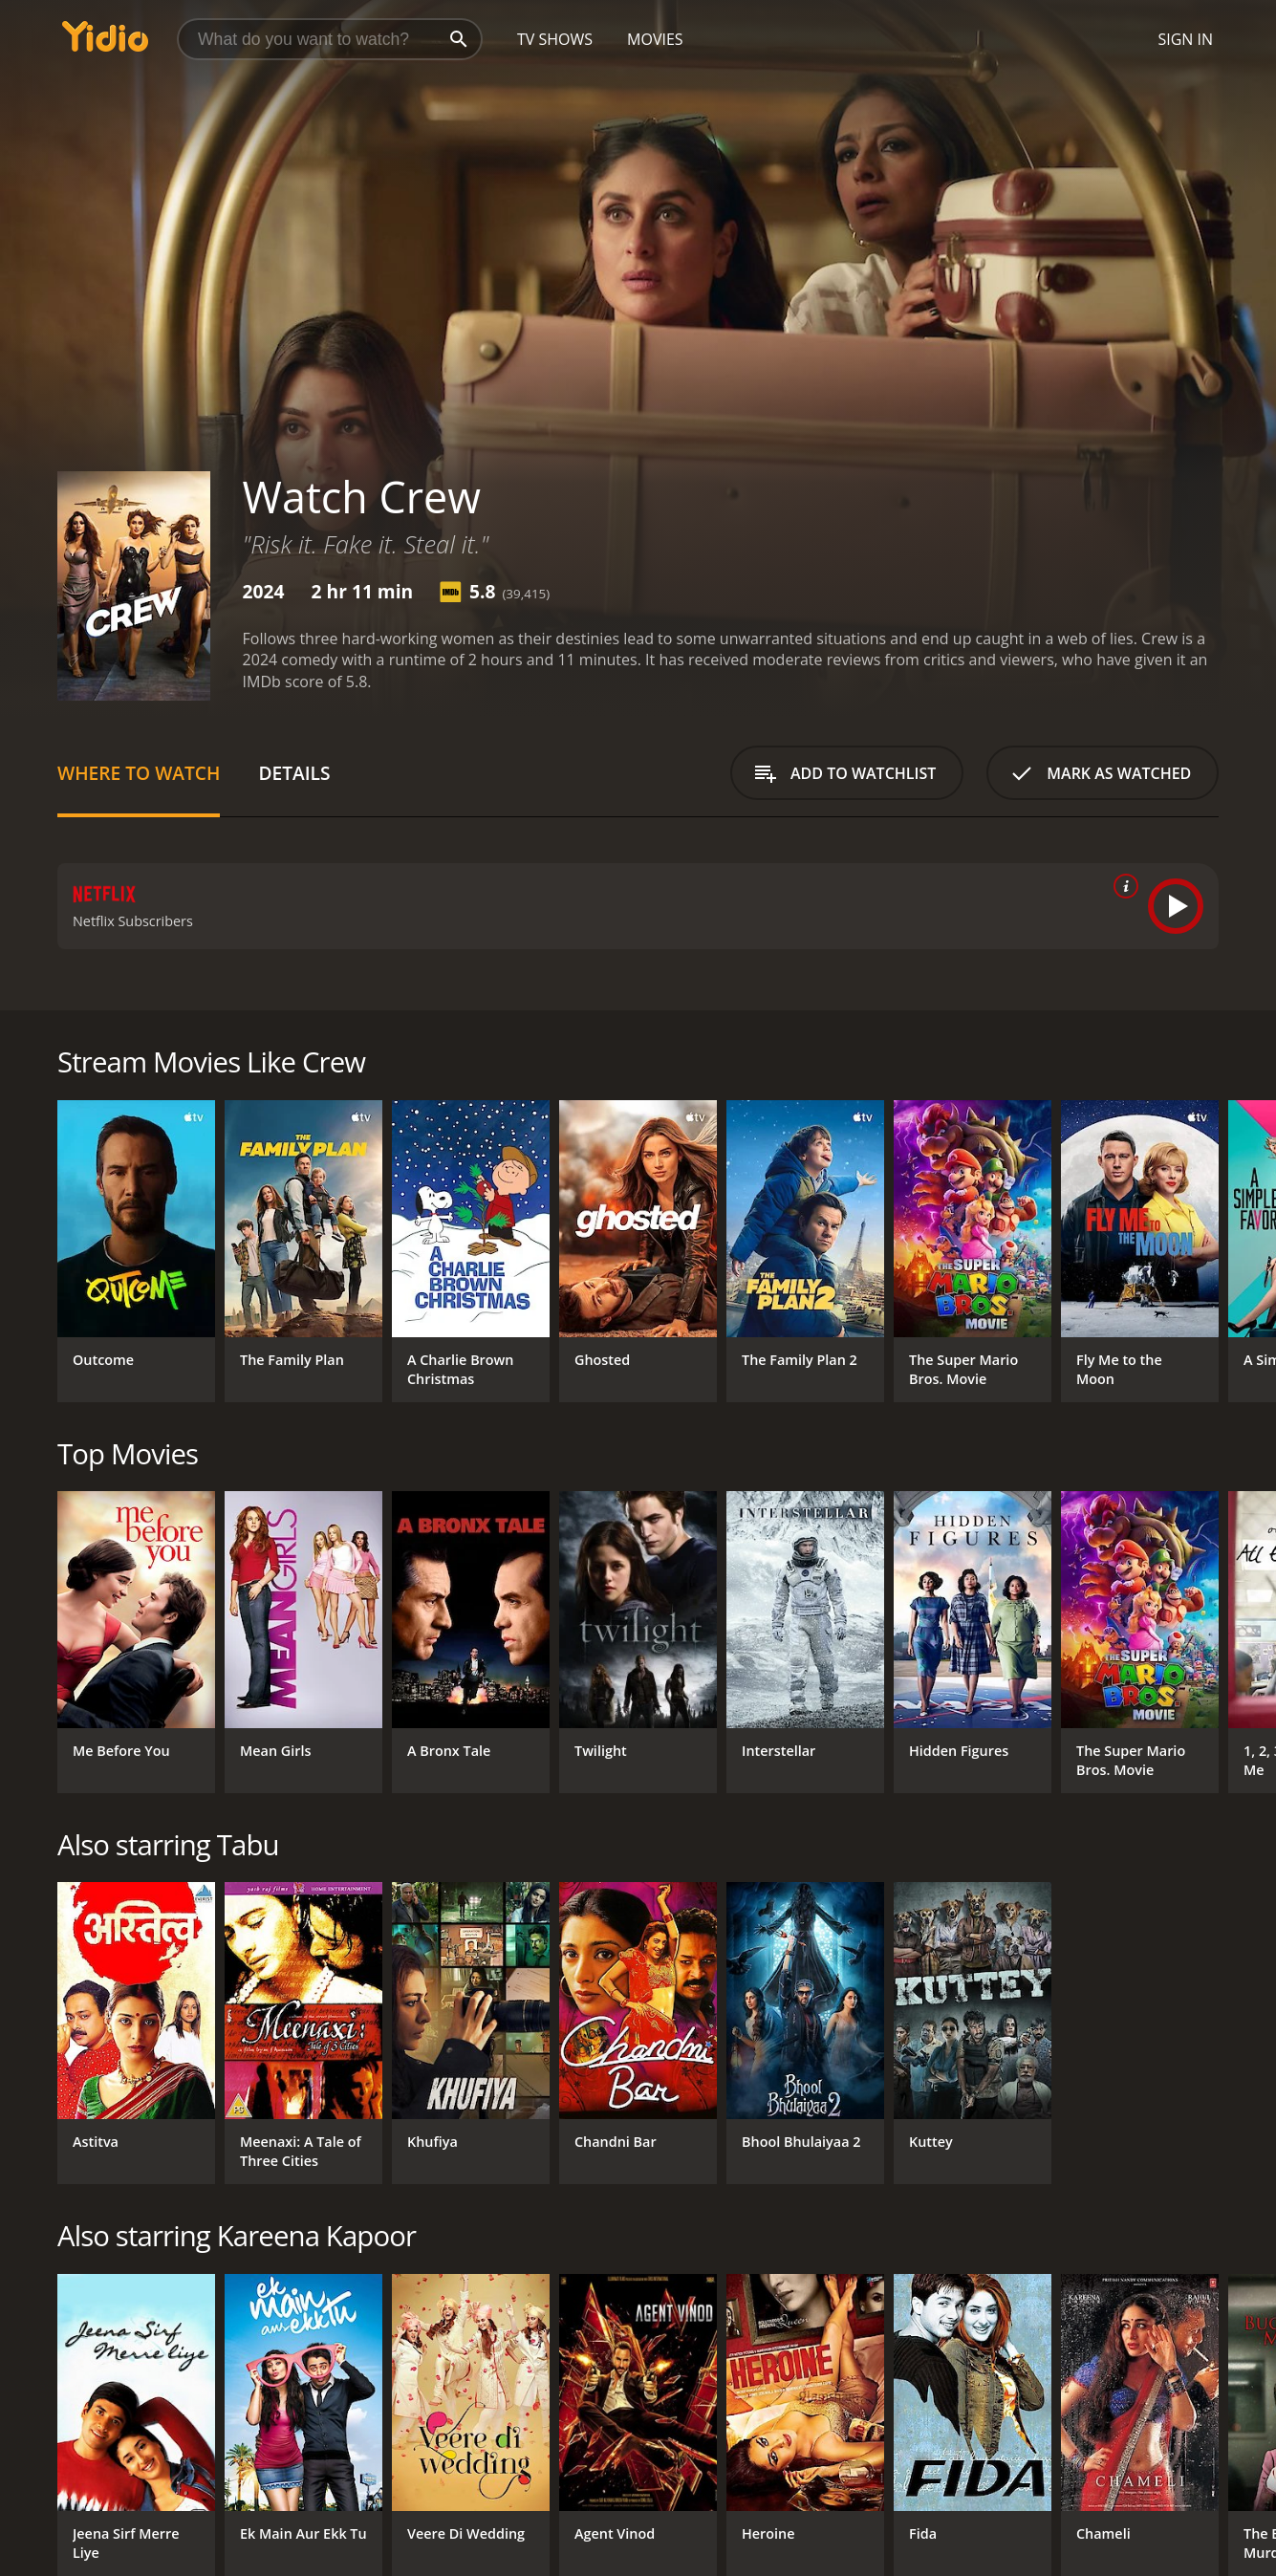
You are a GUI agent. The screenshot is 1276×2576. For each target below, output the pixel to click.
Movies (655, 39)
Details (294, 773)
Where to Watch (138, 773)
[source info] (1122, 886)
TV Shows (555, 39)
